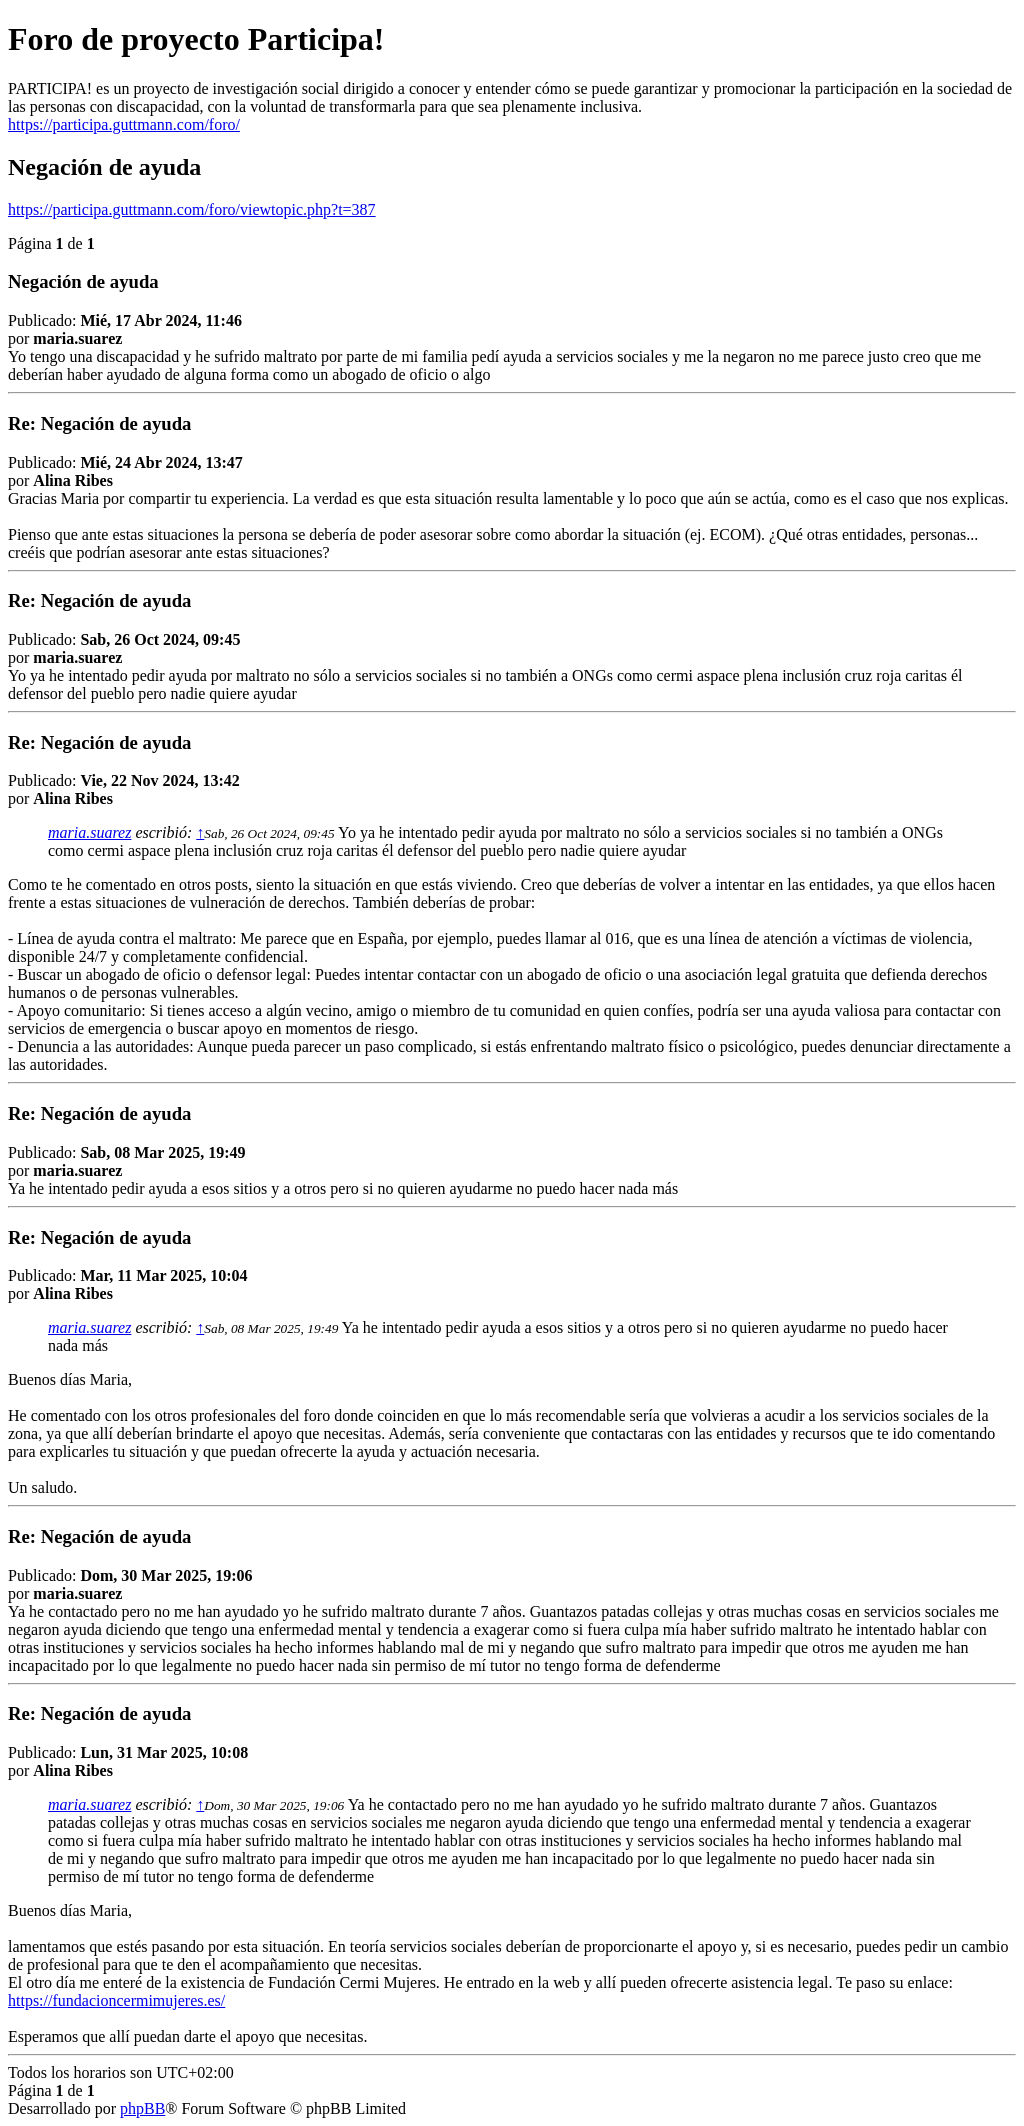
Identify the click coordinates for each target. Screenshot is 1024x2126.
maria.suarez (89, 832)
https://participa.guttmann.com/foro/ (124, 124)
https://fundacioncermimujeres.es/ (116, 2000)
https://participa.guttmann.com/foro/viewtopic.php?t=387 (192, 209)
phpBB (142, 2108)
